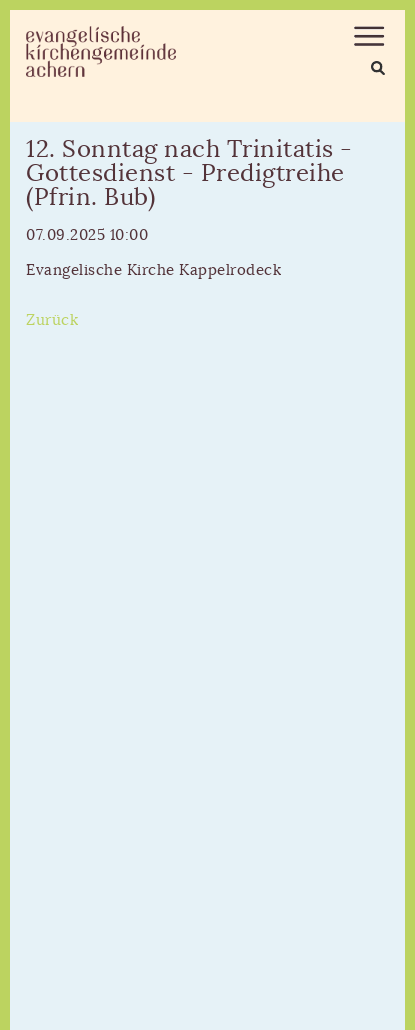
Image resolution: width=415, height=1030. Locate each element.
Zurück (52, 320)
